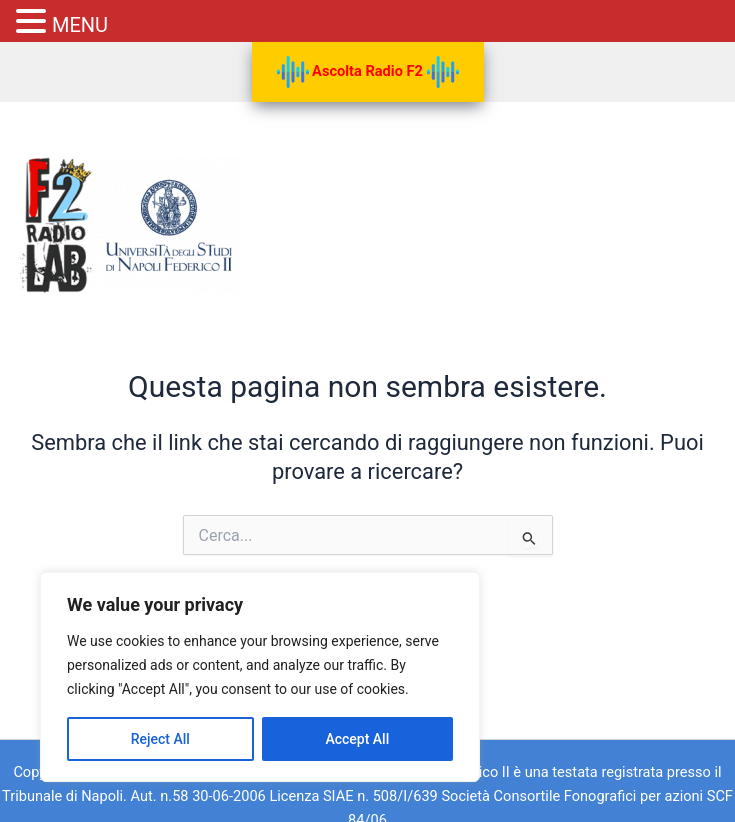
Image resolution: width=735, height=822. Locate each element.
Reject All (160, 739)
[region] (260, 677)
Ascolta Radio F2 (368, 72)
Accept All (357, 739)
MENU (80, 25)
